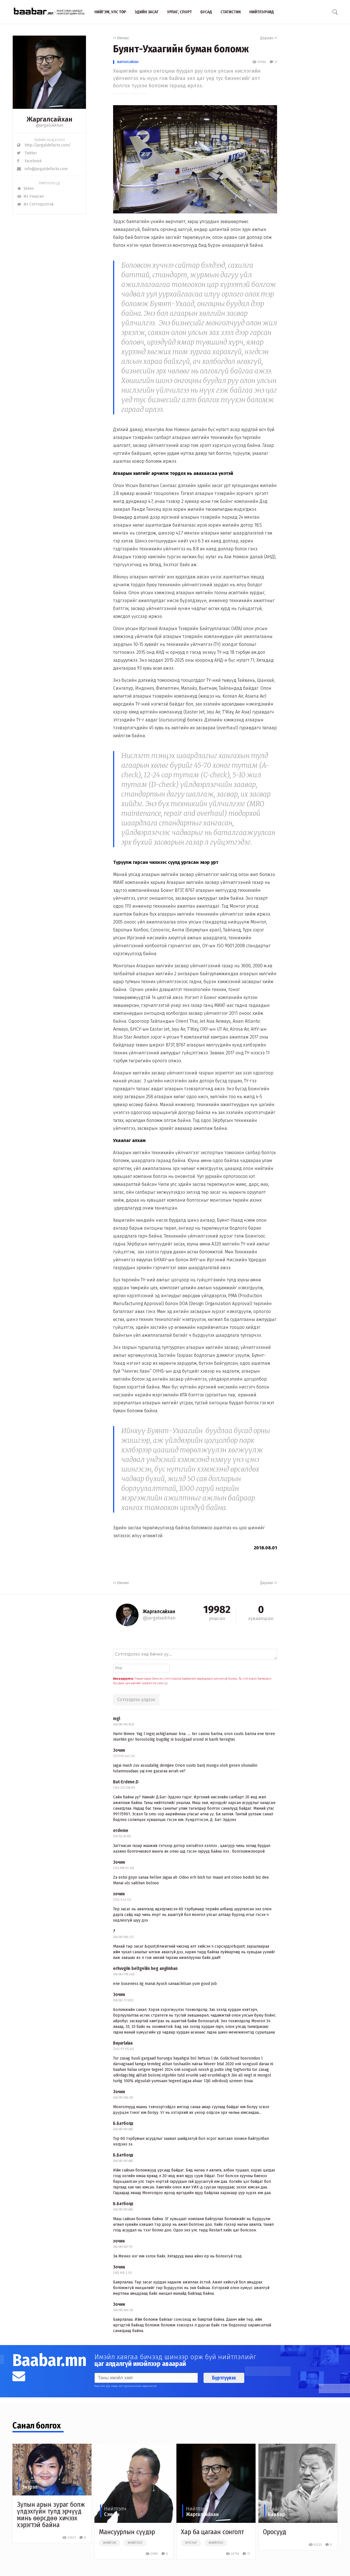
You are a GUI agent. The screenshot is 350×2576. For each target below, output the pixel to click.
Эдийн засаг (147, 11)
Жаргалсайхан (128, 62)
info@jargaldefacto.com (42, 168)
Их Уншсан (30, 196)
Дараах (268, 38)
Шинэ (25, 188)
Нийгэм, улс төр (110, 11)
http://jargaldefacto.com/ (44, 145)
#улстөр (191, 2543)
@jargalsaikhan (49, 125)
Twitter (27, 153)
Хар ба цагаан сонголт (212, 2532)
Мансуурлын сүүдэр (127, 2532)
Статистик (231, 11)
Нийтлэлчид (261, 11)
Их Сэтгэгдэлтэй (35, 204)
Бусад (206, 11)
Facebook (29, 161)
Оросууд (274, 2532)
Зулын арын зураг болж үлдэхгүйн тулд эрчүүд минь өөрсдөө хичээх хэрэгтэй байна (51, 2515)
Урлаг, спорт (179, 11)
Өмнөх (121, 38)
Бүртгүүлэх (224, 2378)
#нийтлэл (135, 2543)
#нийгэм (109, 2543)
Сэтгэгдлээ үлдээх (136, 1699)
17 (273, 62)
